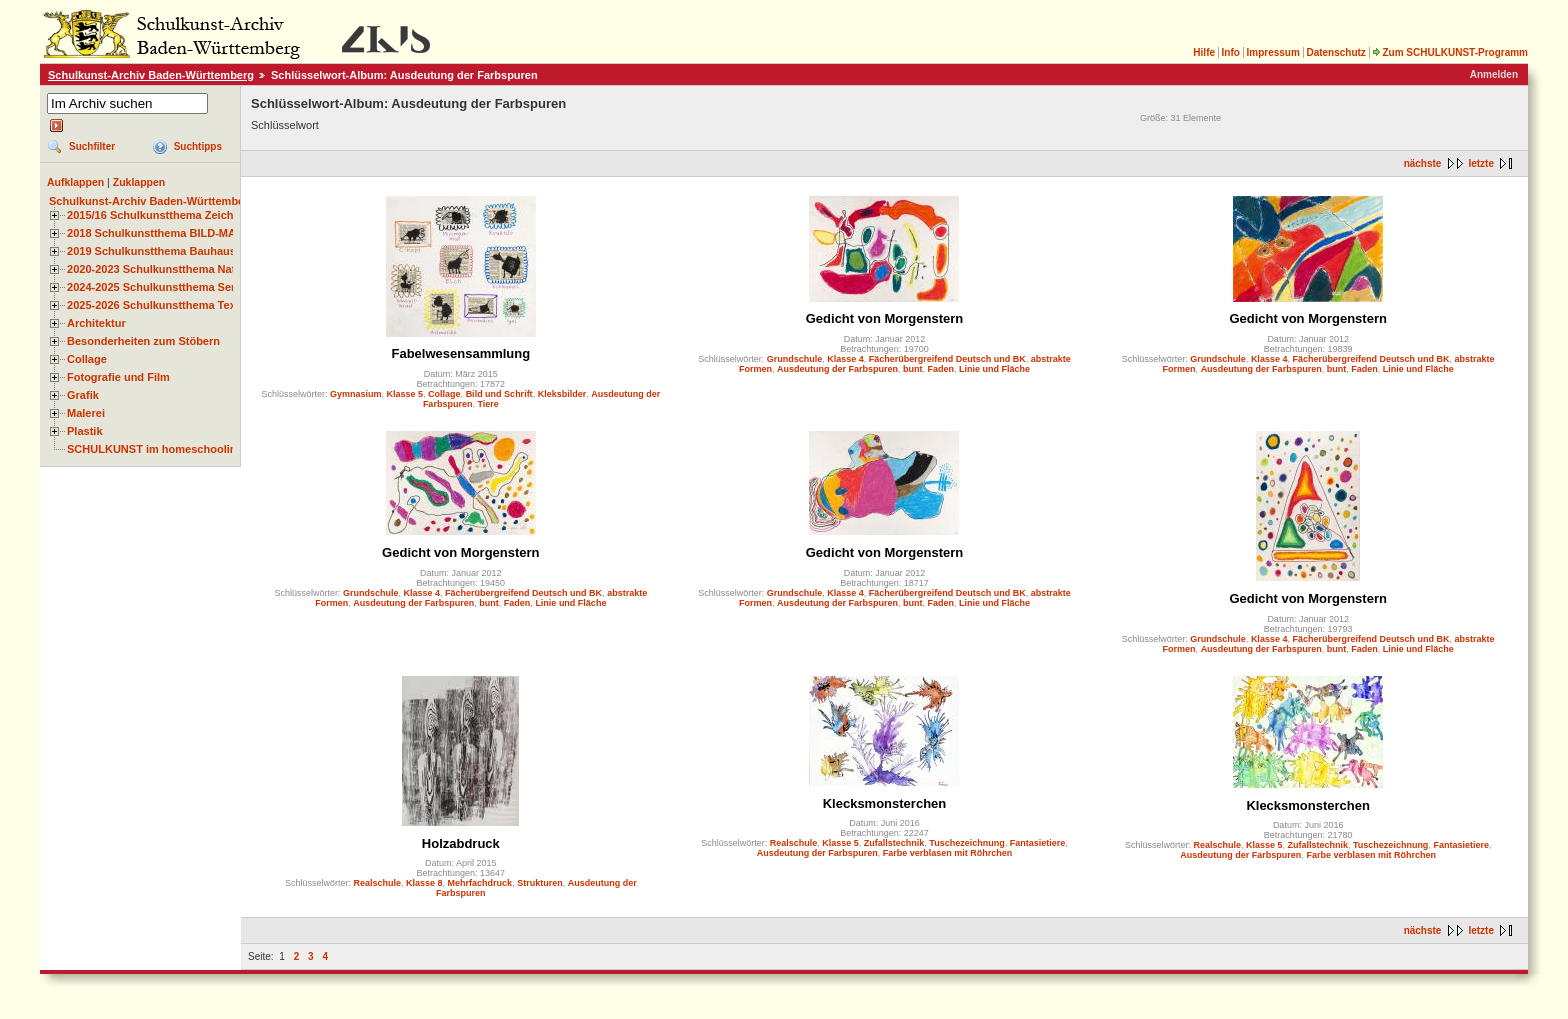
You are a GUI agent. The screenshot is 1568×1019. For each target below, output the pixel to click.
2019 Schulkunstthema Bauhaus (151, 251)
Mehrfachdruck (480, 883)
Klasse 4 (845, 359)
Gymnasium (356, 394)
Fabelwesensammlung (460, 353)
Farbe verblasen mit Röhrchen (948, 853)
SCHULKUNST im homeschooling (155, 449)
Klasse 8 (424, 883)
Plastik (85, 431)
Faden (941, 369)
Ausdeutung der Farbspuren (837, 369)
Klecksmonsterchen (885, 803)
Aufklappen (75, 182)
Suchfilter (92, 146)
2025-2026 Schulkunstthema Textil (156, 305)
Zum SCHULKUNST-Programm (1450, 52)
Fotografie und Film (118, 377)
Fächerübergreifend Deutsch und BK (947, 359)
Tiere (487, 404)
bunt (913, 369)
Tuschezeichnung (966, 843)
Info (1231, 52)
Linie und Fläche (994, 369)
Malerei (86, 413)
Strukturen (540, 883)
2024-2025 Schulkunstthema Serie (156, 287)
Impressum (1272, 52)
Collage (87, 359)
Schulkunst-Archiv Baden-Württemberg (151, 75)
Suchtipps (198, 146)
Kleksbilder (562, 394)
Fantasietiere (1038, 843)
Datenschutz (1335, 52)
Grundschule (795, 359)
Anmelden (1494, 74)
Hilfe (1204, 52)
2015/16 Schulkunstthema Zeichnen (160, 215)
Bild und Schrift (499, 394)
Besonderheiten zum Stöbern (143, 341)
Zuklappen (139, 182)
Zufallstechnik (894, 843)
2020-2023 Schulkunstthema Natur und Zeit (179, 269)
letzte (1481, 163)
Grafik (83, 395)
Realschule (378, 883)
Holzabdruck (461, 843)
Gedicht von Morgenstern (884, 318)
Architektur (96, 323)
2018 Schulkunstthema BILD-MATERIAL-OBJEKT (195, 233)
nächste (1423, 163)
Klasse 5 (405, 394)
